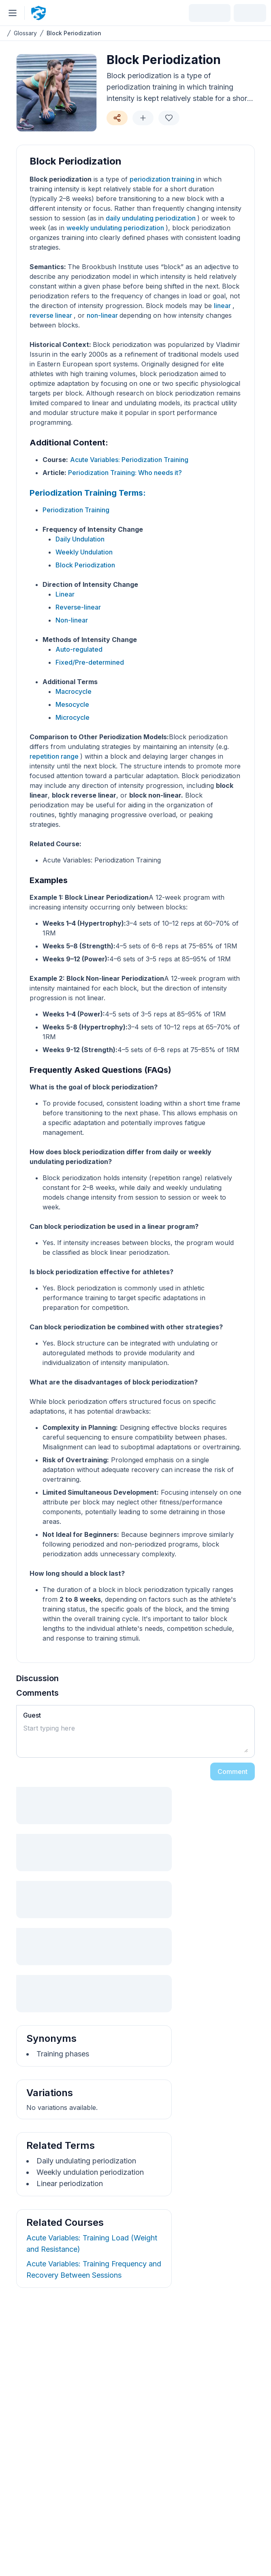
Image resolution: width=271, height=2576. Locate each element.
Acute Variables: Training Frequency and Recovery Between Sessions (93, 2269)
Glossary (25, 33)
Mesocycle (72, 704)
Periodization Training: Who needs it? (125, 473)
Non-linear (71, 620)
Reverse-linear (78, 607)
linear (223, 306)
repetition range (55, 756)
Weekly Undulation (84, 552)
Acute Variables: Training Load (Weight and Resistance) (91, 2243)
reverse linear (52, 315)
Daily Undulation (80, 539)
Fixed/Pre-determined (89, 662)
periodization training (163, 179)
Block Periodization (74, 33)
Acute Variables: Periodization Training (129, 460)
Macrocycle (73, 691)
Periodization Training (76, 510)
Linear (65, 594)
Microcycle (72, 717)
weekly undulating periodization (116, 228)
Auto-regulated (78, 649)
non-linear (103, 315)
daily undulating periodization (151, 218)
